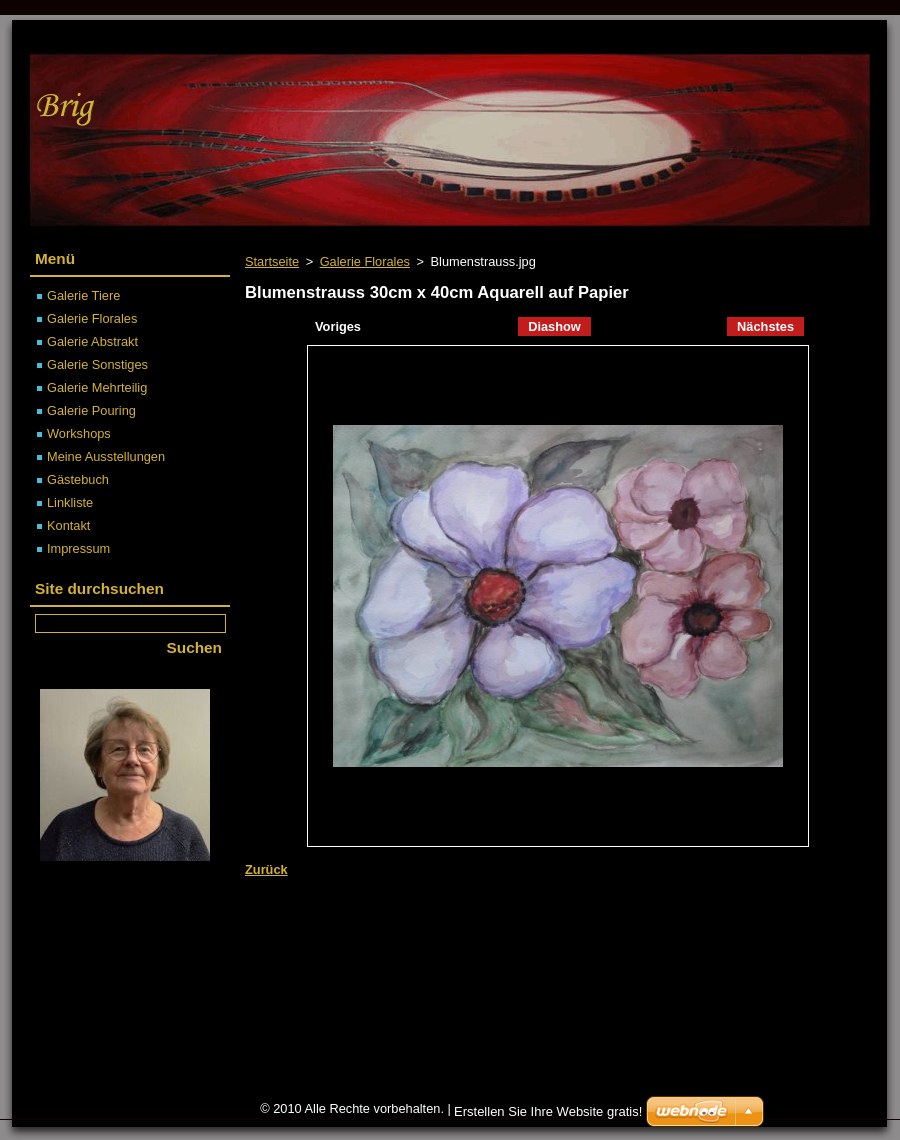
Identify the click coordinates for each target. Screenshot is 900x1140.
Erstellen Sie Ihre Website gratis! (548, 1111)
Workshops (79, 433)
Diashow (554, 326)
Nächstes (765, 326)
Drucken (835, 35)
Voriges (338, 326)
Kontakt (68, 525)
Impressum (78, 548)
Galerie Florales (365, 261)
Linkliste (70, 502)
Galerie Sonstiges (97, 364)
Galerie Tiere (83, 295)
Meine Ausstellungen (106, 456)
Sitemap (708, 35)
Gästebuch (78, 479)
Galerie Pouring (91, 410)
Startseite (272, 261)
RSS (771, 35)
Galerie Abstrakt (92, 341)
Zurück (266, 869)
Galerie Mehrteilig (97, 387)
